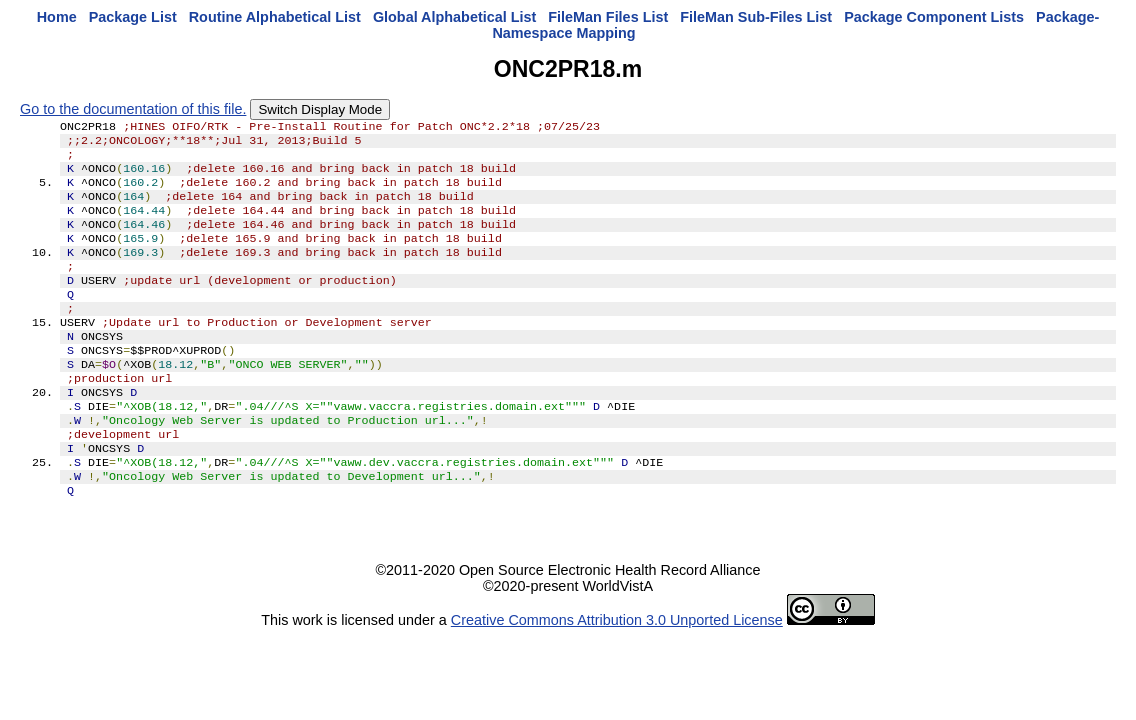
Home (57, 17)
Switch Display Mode (320, 109)
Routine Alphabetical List (275, 17)
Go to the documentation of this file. (133, 109)
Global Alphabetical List (454, 17)
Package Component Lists (934, 17)
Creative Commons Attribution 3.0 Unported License (617, 674)
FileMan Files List (608, 17)
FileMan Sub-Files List (756, 17)
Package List (133, 17)
